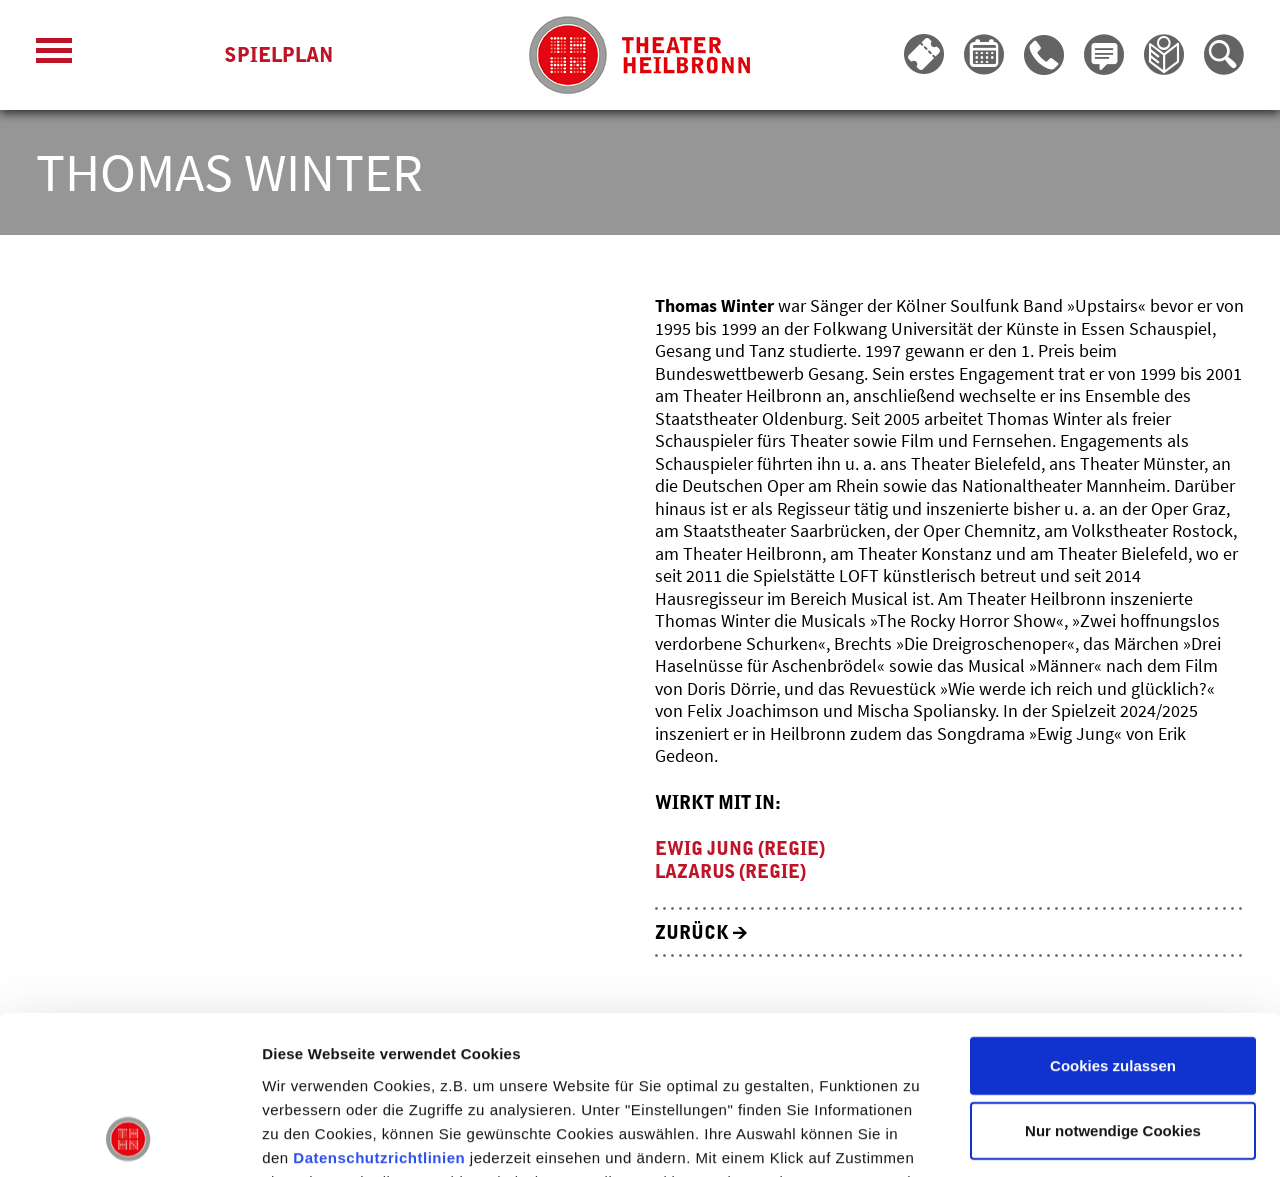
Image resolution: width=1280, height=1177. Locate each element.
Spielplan (278, 55)
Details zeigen (1063, 1137)
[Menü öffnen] (54, 55)
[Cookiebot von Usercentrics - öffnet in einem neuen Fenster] (129, 1138)
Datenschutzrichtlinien (379, 1008)
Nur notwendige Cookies (1113, 982)
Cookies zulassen (1113, 916)
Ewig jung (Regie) (740, 849)
